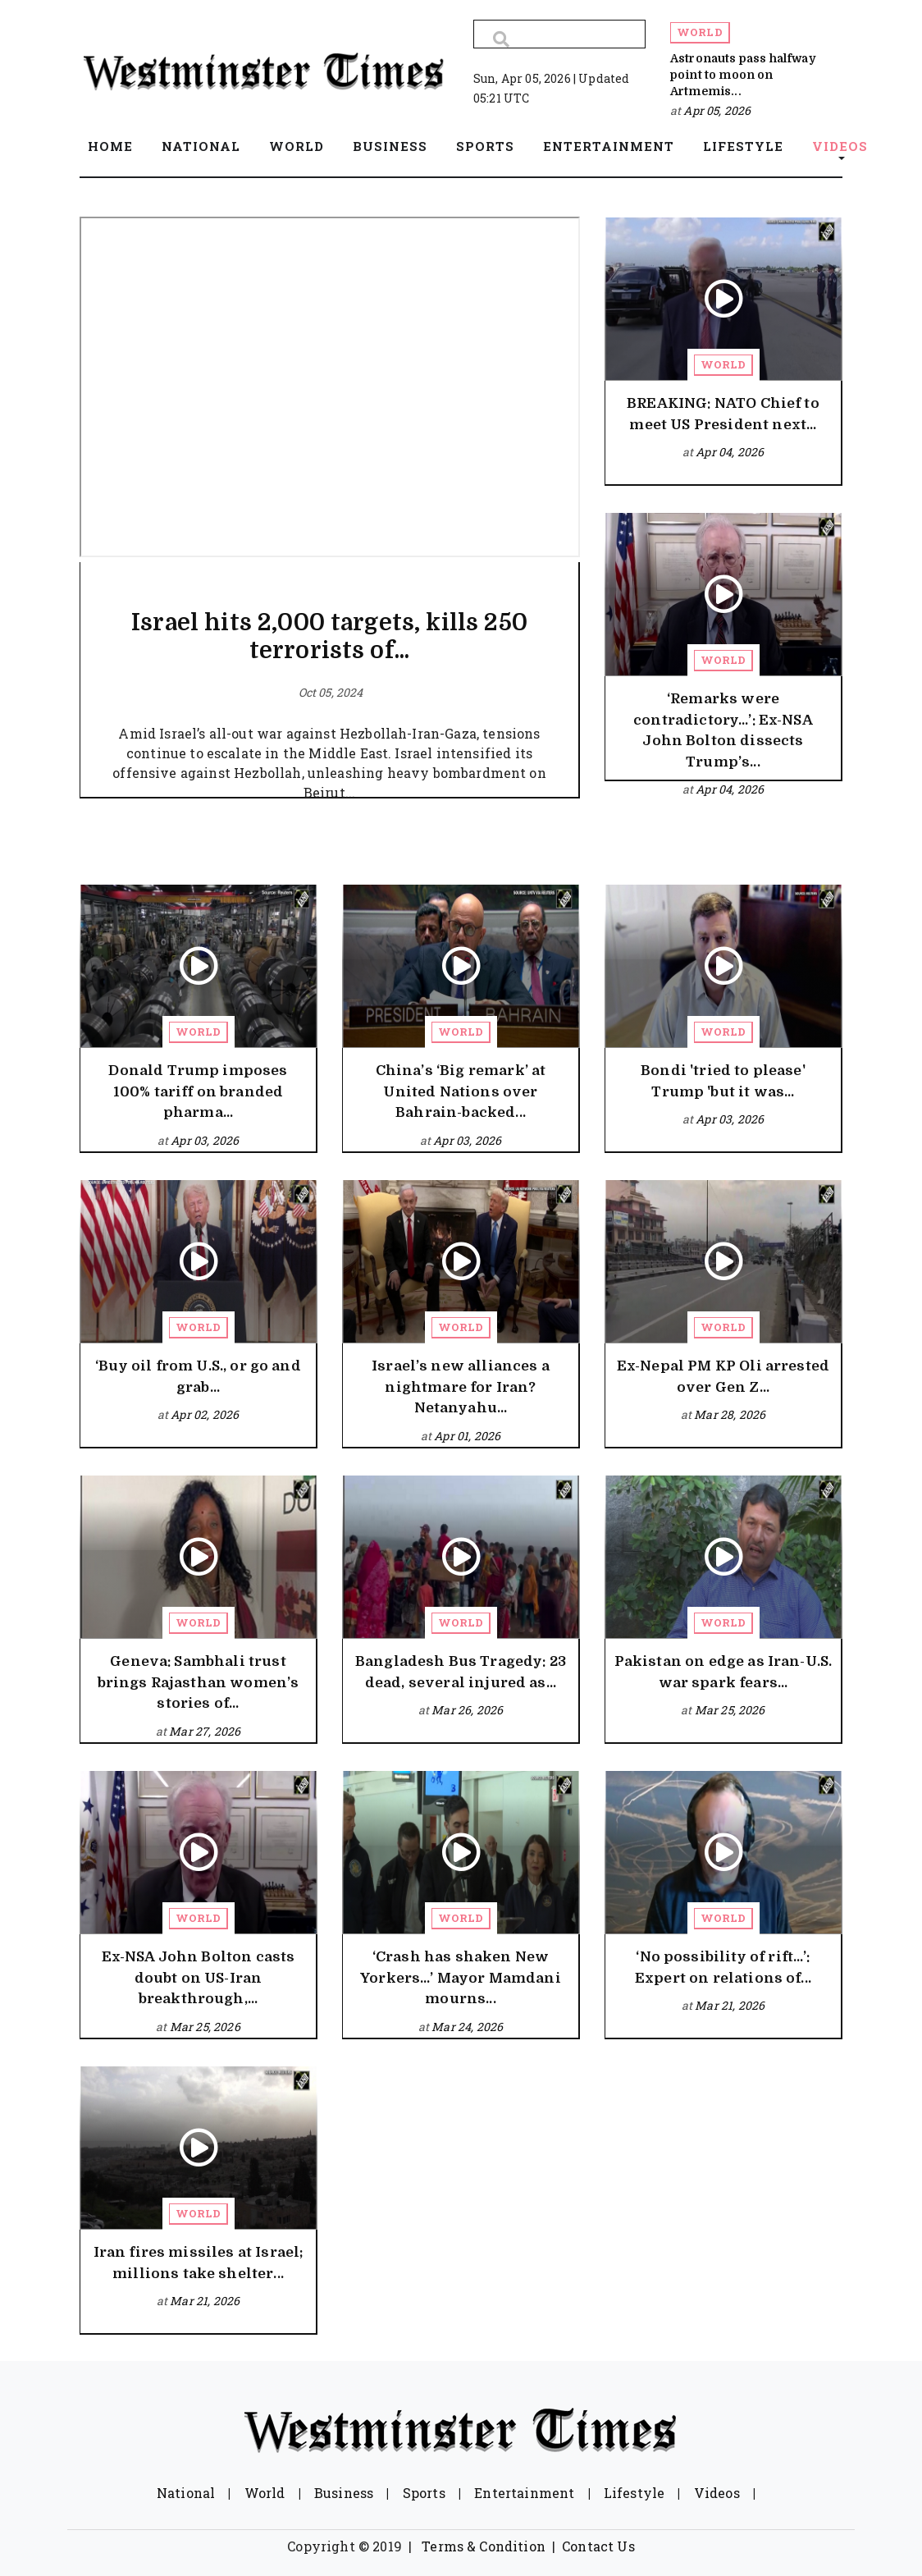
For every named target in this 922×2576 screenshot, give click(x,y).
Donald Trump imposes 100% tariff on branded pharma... (197, 1091)
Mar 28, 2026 (729, 1414)
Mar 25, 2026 (730, 1710)
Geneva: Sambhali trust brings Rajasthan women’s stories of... (198, 1682)
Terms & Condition (483, 2546)
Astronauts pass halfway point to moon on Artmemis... (742, 75)
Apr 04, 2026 (730, 452)
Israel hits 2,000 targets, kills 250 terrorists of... (329, 637)
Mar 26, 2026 (467, 1710)
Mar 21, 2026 (730, 2005)
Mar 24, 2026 (467, 2026)
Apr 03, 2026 (205, 1140)
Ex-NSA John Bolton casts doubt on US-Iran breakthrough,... (198, 1977)
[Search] (559, 34)
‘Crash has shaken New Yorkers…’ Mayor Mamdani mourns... (460, 1977)
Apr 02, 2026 (205, 1414)
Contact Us (598, 2546)
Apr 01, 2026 (467, 1436)
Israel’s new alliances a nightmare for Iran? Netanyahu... (461, 1387)
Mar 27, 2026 (204, 1731)
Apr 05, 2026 (717, 110)
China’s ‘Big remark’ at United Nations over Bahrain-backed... (461, 1091)
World (700, 32)
